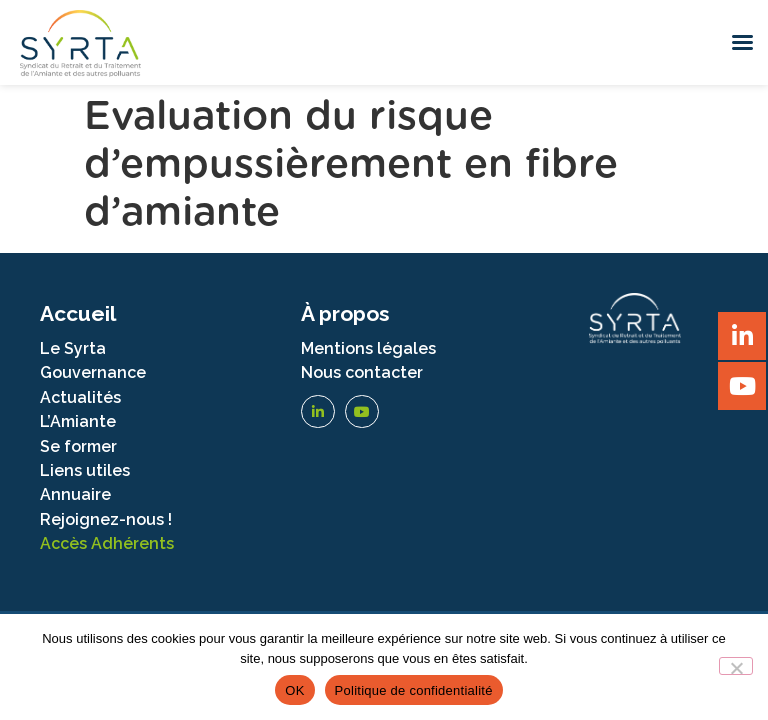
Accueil (78, 313)
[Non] (736, 666)
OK (294, 690)
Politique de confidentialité (414, 690)
